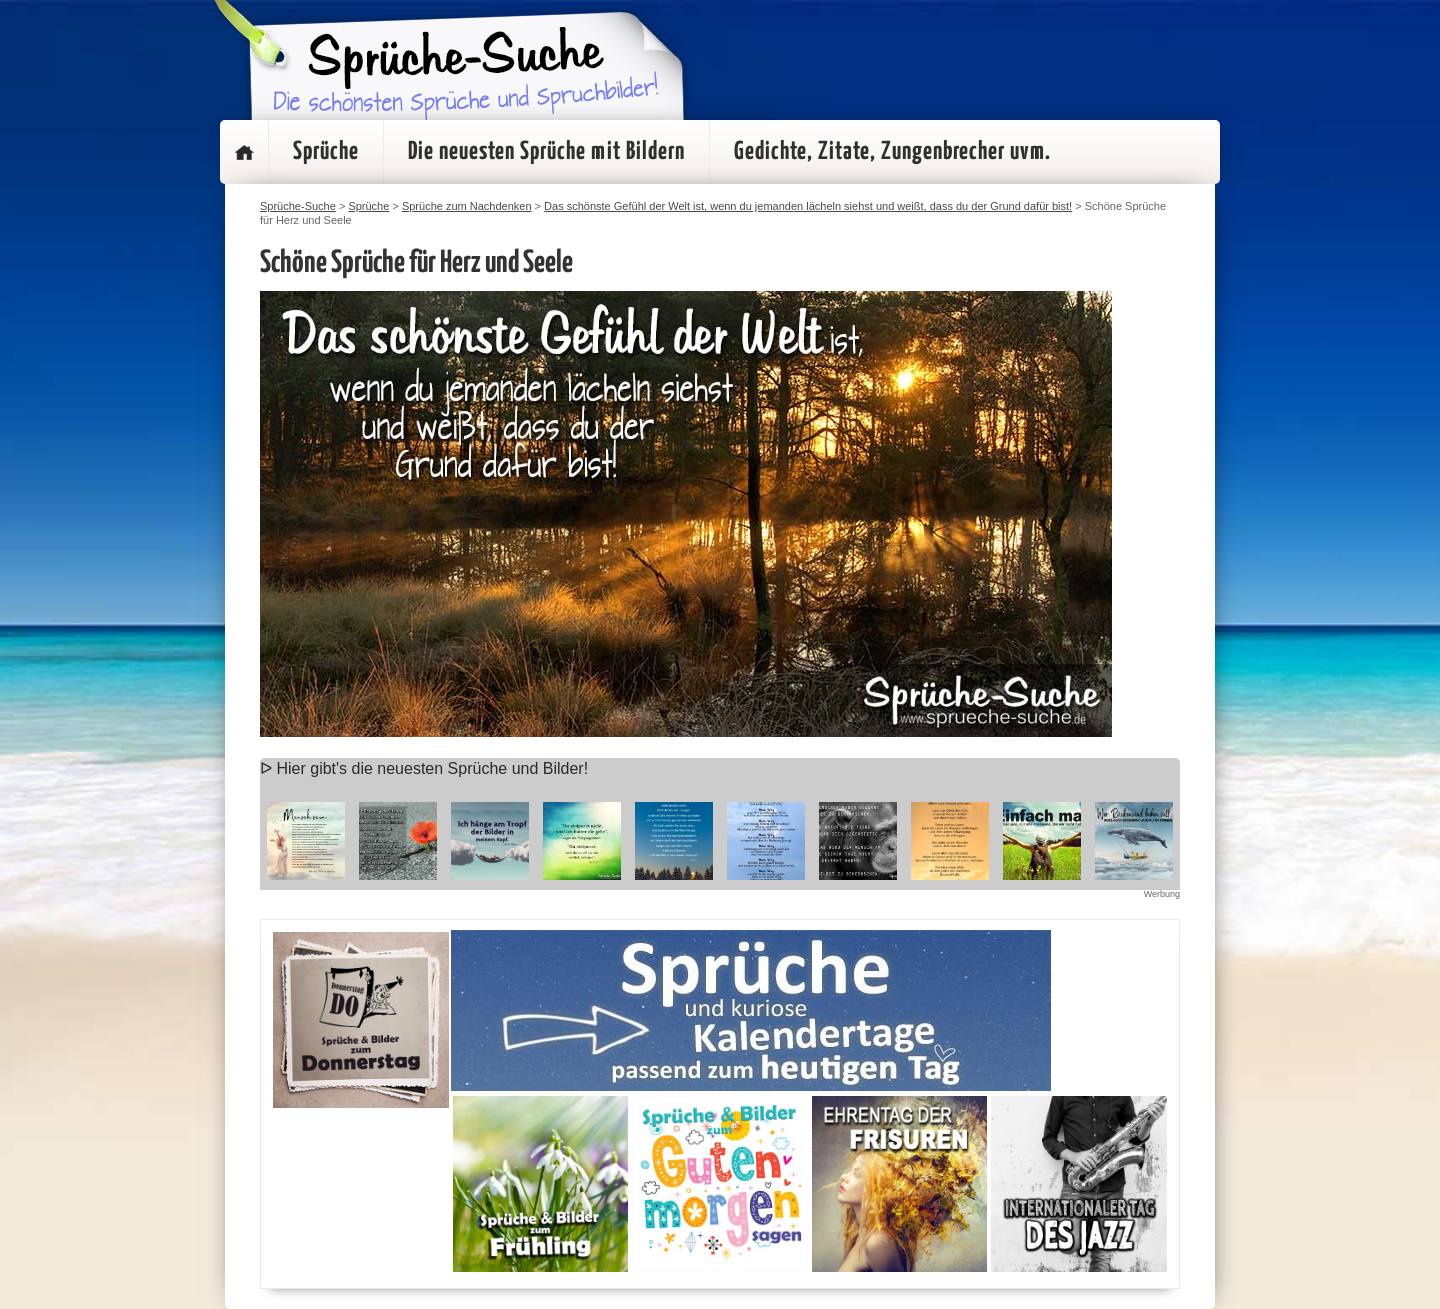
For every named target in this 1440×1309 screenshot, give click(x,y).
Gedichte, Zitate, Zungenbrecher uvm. (892, 152)
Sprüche (326, 152)
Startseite (244, 152)
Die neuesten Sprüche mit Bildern (546, 152)
